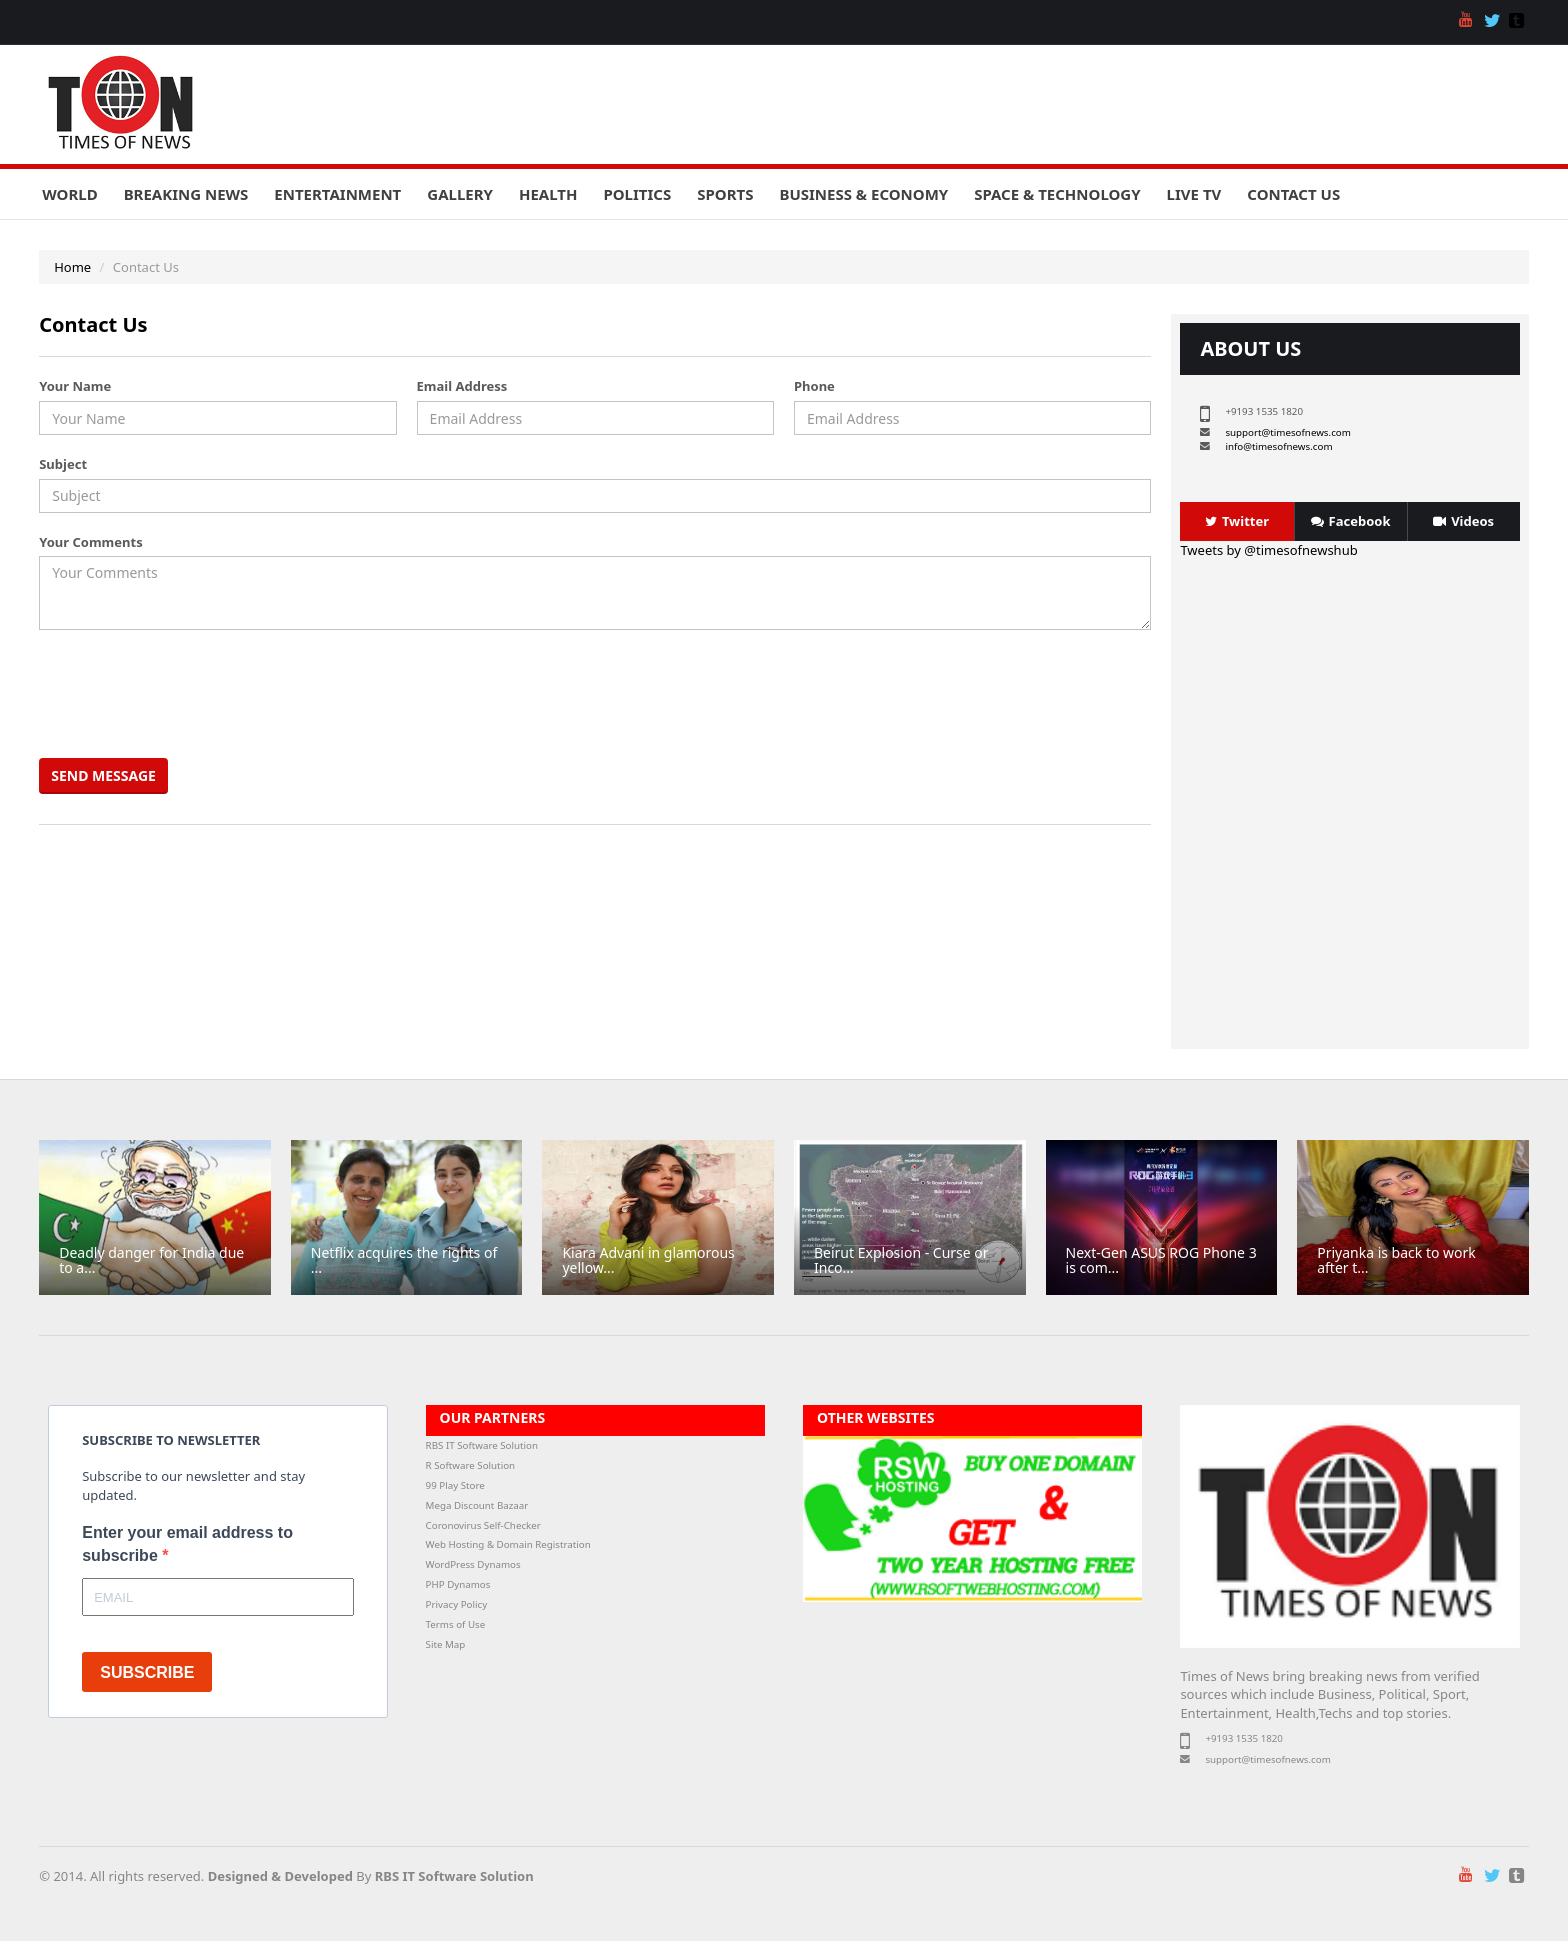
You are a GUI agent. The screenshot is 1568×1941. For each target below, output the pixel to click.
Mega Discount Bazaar (477, 1505)
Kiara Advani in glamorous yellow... (648, 1260)
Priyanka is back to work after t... (1396, 1260)
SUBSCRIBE (147, 1672)
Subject (63, 464)
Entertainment (337, 194)
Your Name (75, 386)
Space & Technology (1057, 194)
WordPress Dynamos (473, 1564)
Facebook (1351, 521)
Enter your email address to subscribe (187, 1544)
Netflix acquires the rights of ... (404, 1260)
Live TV (1194, 194)
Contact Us (1293, 194)
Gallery (460, 194)
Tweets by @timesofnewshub (1268, 550)
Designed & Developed (280, 1876)
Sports (725, 194)
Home (72, 267)
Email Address (462, 386)
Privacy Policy (457, 1604)
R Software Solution (470, 1465)
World (69, 194)
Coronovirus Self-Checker (483, 1525)
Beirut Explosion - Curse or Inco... (901, 1260)
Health (548, 194)
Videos (1463, 521)
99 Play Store (455, 1485)
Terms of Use (456, 1624)
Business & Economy (863, 194)
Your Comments (90, 542)
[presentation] (196, 694)
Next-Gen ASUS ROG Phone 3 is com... (1161, 1260)
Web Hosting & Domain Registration (508, 1544)
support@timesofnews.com (1287, 432)
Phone (814, 386)
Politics (637, 194)
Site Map (446, 1644)
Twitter (1237, 521)
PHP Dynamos (458, 1584)
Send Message (103, 775)
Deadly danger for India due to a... (151, 1260)
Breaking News (186, 194)
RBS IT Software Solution (482, 1445)
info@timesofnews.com (1278, 446)
